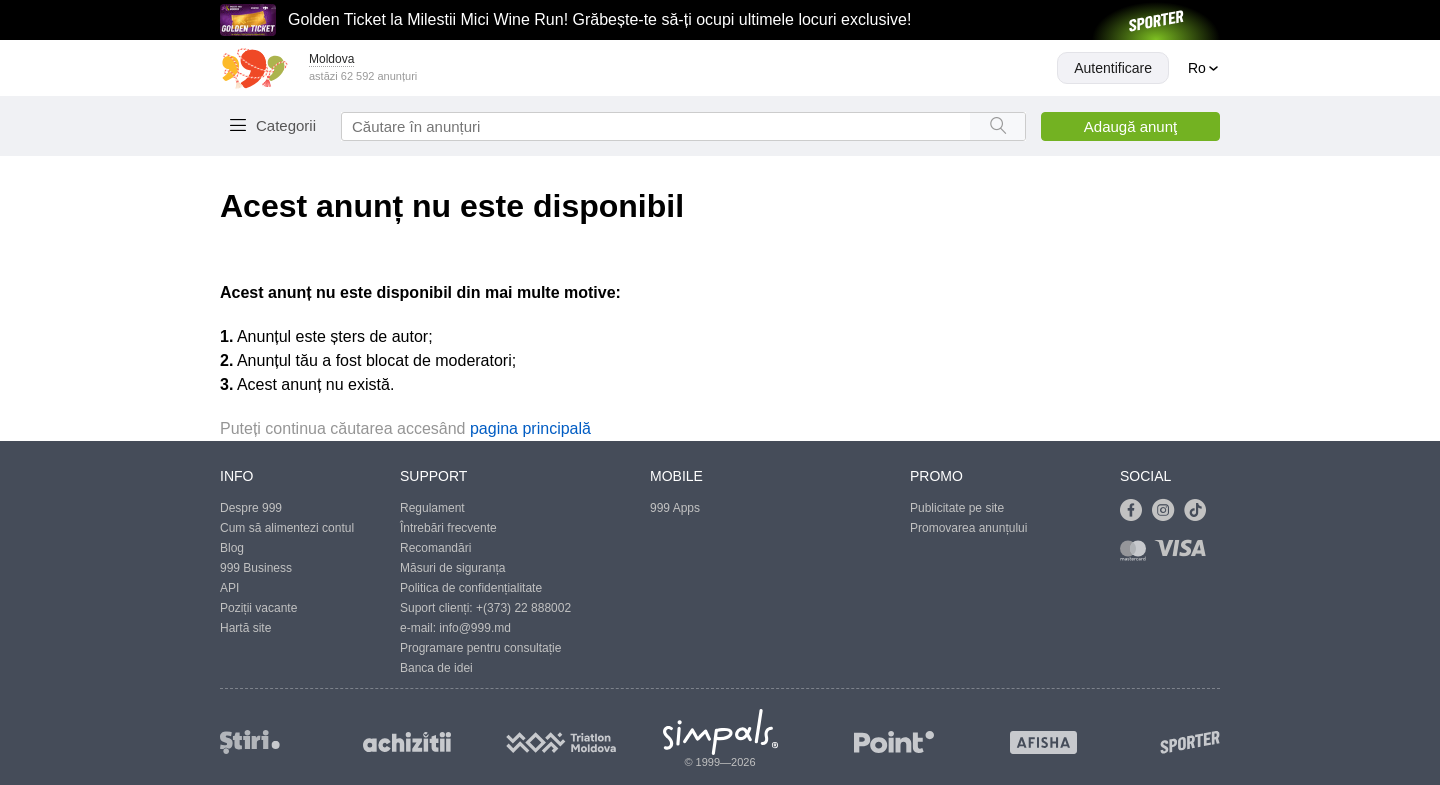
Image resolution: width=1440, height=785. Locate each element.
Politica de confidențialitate (471, 588)
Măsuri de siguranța (452, 568)
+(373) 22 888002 (523, 608)
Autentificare (1113, 68)
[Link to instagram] (1168, 511)
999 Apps (675, 508)
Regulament (432, 508)
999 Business (256, 568)
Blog (232, 548)
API (229, 588)
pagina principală (530, 428)
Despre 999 (251, 508)
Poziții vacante (258, 608)
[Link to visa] (1185, 554)
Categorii (286, 125)
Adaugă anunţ (1130, 126)
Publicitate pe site (957, 508)
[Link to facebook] (1136, 511)
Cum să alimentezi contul (287, 528)
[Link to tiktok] (1200, 511)
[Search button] (997, 126)
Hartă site (245, 628)
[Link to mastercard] (1137, 554)
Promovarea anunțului (968, 528)
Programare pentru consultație (480, 648)
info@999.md (475, 628)
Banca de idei (436, 668)
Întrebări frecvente (448, 528)
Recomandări (435, 548)
